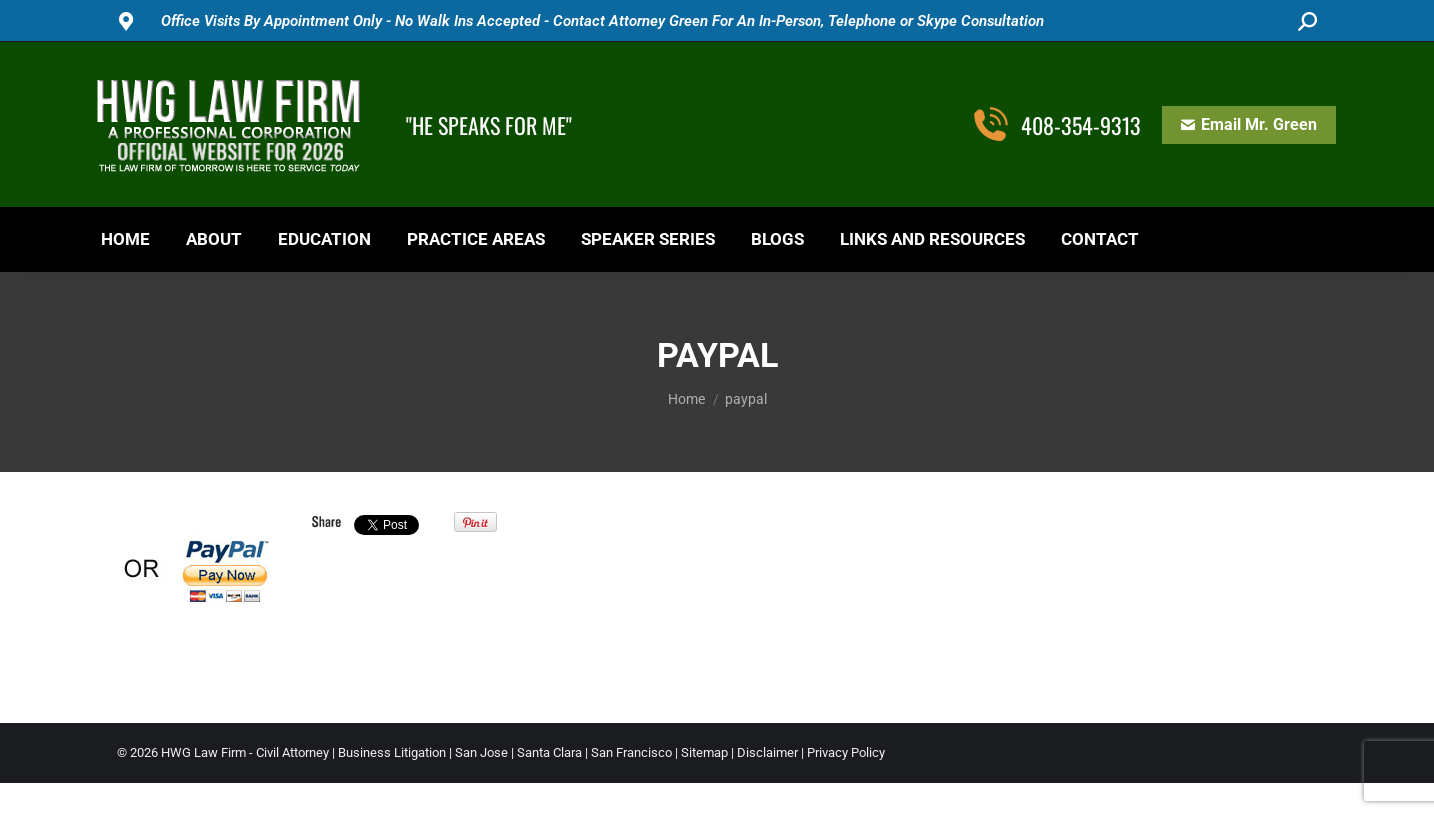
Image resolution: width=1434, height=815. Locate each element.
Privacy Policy (846, 752)
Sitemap (704, 752)
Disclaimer (767, 752)
